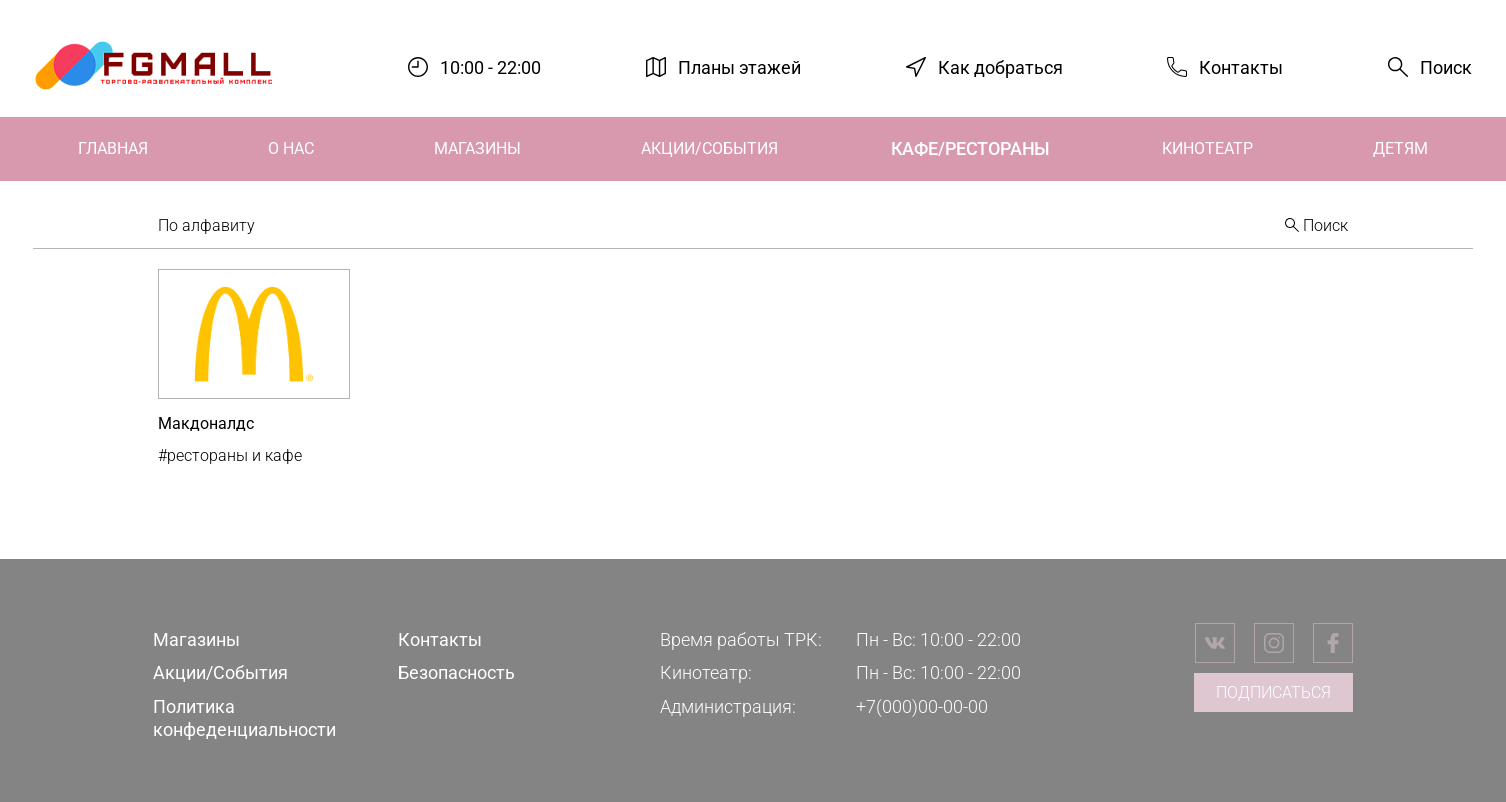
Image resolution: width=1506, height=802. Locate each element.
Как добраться (1000, 66)
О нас (291, 148)
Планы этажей (739, 66)
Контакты (1241, 66)
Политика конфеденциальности (244, 718)
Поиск (1446, 67)
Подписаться (1273, 692)
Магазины (477, 148)
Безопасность (456, 672)
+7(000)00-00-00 (922, 706)
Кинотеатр (1207, 148)
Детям (1400, 148)
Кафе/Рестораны (970, 148)
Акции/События (709, 148)
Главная (113, 148)
